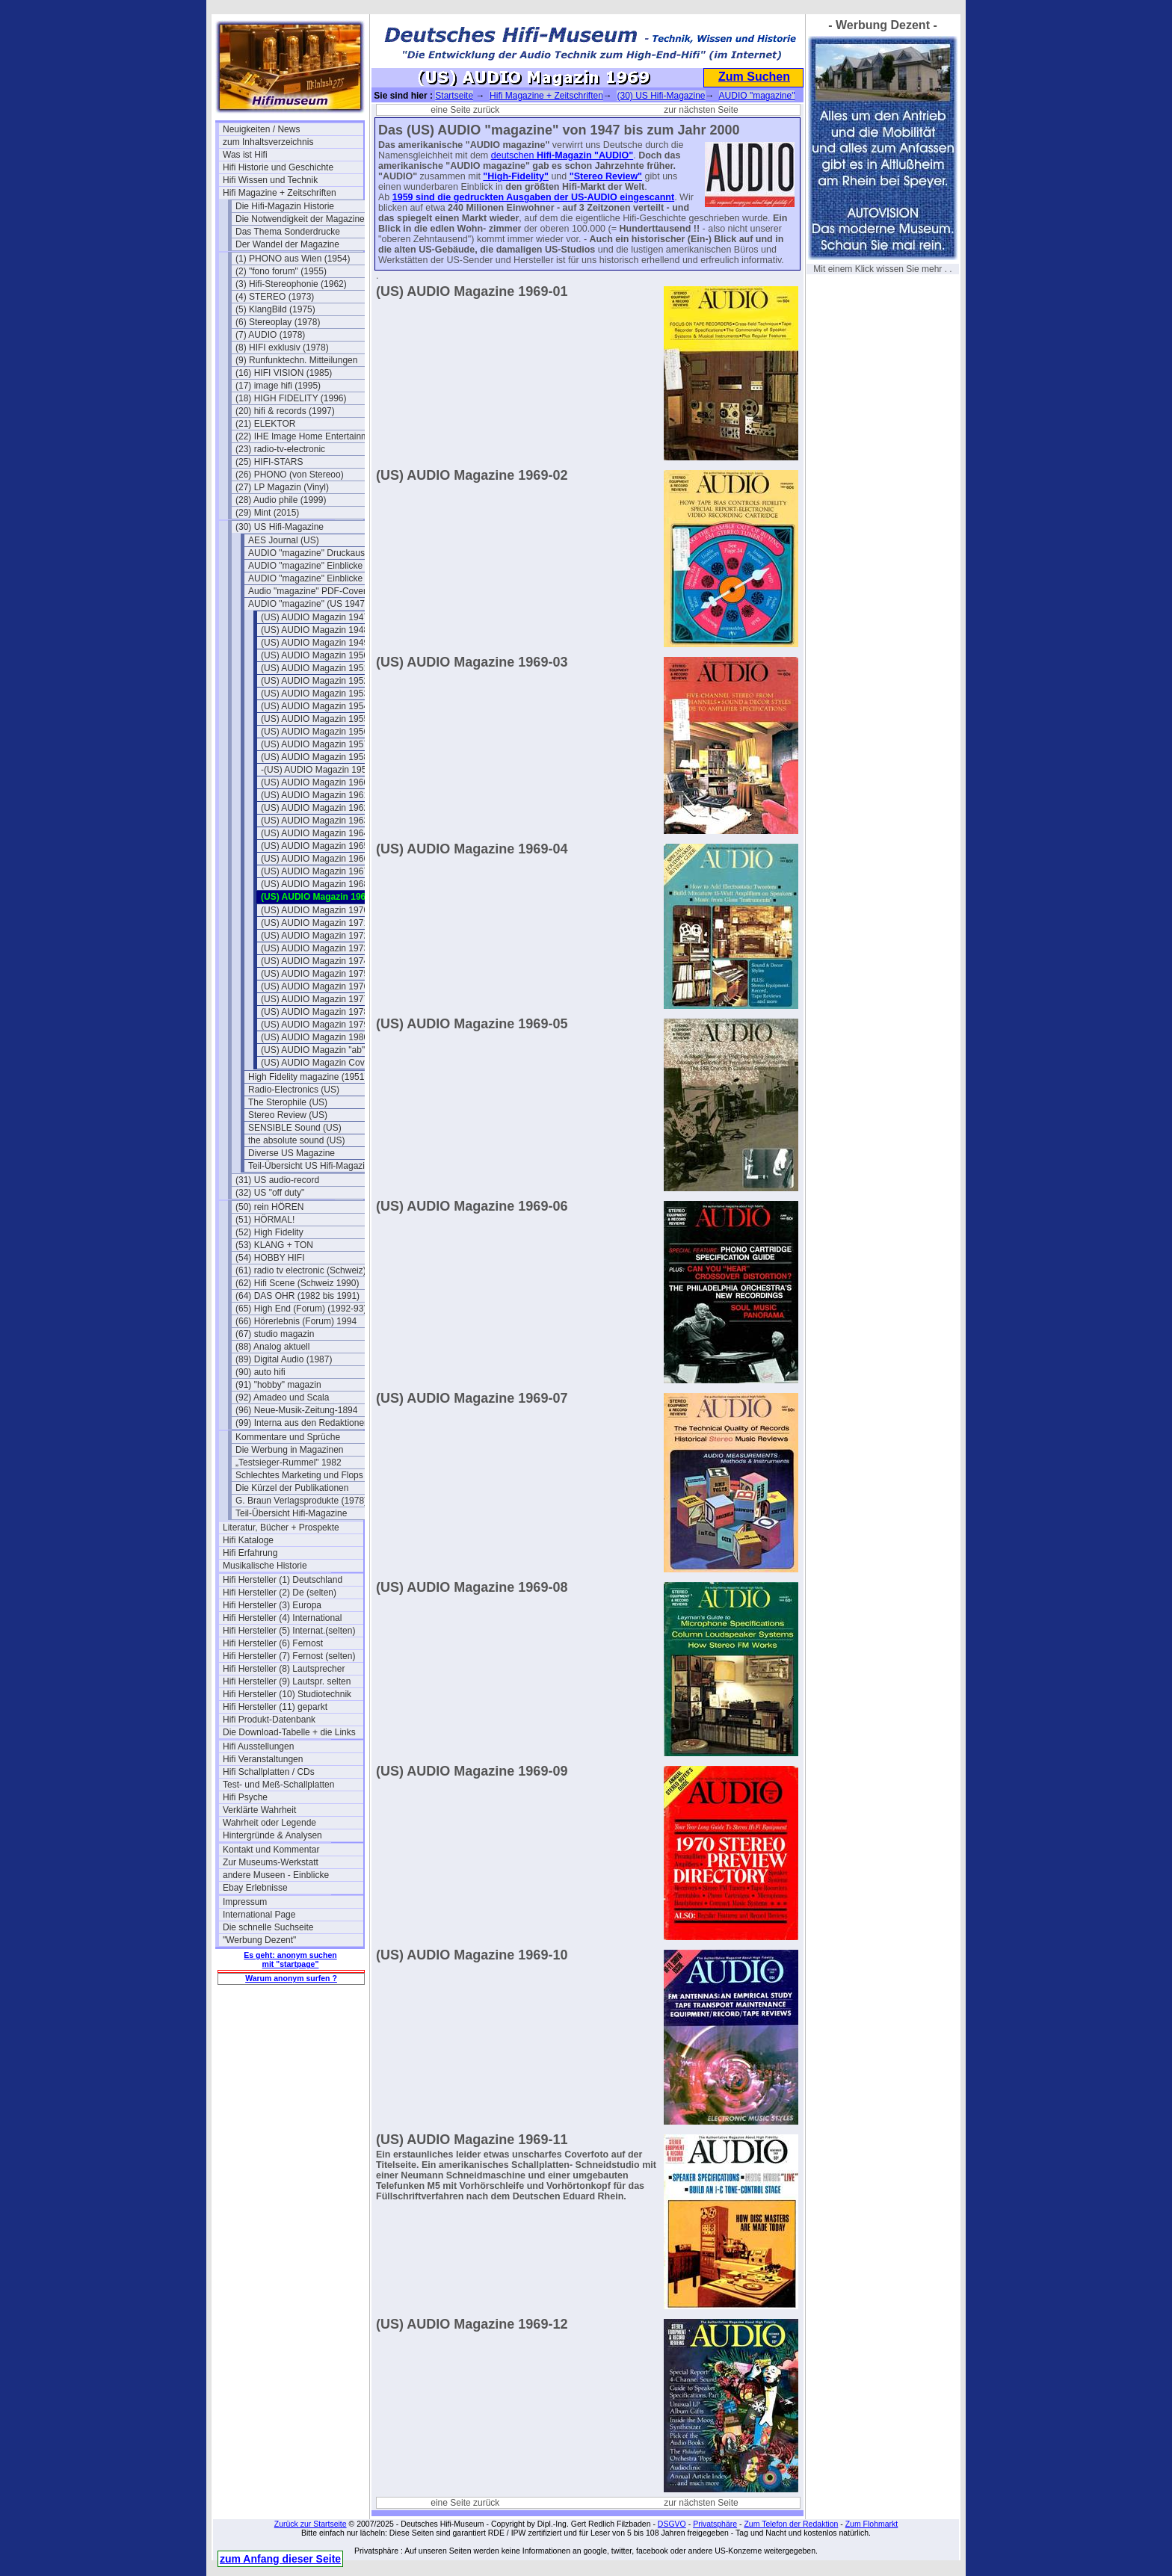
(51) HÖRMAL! (264, 1219)
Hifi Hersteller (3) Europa (272, 1605)
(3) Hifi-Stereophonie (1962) (291, 284)
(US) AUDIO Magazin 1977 (314, 999)
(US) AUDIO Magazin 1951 (314, 668)
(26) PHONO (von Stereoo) (289, 474)
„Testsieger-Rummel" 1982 (288, 1462)
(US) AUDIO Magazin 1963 (314, 820)
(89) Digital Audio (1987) (283, 1359)
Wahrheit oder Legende (269, 1822)
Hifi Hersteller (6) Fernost (273, 1643)
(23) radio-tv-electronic (280, 449)
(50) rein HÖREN (269, 1207)
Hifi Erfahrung (250, 1553)
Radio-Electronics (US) (293, 1089)
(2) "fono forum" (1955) (281, 271)
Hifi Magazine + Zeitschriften (279, 193)
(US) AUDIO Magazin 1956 (314, 731)
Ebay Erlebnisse (255, 1887)
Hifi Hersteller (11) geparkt (275, 1707)
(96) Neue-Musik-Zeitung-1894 (296, 1410)
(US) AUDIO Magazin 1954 (314, 706)
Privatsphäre (715, 2523)
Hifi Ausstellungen (258, 1746)
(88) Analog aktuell (272, 1346)
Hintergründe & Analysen (272, 1835)
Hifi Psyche (245, 1797)
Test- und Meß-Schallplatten (278, 1784)
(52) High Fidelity (269, 1232)
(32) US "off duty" (269, 1192)
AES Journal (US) (283, 540)
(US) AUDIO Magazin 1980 (314, 1037)
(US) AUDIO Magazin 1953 (314, 693)
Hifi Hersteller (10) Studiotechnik (287, 1694)
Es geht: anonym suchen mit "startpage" (290, 1959)
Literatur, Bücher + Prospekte (281, 1527)
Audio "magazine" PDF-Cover (307, 591)
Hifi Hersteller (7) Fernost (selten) (289, 1656)
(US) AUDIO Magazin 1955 (314, 719)
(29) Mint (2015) (267, 512)
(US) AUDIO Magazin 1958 (314, 757)
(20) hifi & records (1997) (285, 411)
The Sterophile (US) (287, 1102)
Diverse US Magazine (291, 1153)
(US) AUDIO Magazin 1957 (314, 744)
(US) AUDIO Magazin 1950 (314, 655)
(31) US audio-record (277, 1180)
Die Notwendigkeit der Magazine (300, 219)
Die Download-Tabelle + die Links (289, 1732)
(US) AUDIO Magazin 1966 (314, 858)
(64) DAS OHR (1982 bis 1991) (297, 1296)
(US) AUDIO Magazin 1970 (314, 910)
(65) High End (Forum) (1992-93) (300, 1308)
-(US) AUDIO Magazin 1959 (316, 770)
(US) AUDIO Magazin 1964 (314, 833)
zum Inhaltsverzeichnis (268, 142)
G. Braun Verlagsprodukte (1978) (301, 1500)
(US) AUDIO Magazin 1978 (314, 1012)
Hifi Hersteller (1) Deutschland (282, 1580)
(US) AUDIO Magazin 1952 (314, 681)
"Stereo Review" (606, 176)
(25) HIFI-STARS (269, 462)
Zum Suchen (754, 76)
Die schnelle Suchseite (268, 1927)
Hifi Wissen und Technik (270, 180)
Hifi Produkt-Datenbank (269, 1719)
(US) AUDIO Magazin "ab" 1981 (324, 1050)
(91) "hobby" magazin (278, 1385)
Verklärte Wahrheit (259, 1810)
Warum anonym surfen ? (291, 1978)
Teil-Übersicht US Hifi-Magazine (311, 1166)
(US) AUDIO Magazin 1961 (314, 795)
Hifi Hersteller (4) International (282, 1618)
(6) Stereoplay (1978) (277, 322)
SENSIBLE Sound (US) (295, 1127)
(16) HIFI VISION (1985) (283, 373)
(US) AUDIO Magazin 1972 (314, 935)
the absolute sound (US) (296, 1140)
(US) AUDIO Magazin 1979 (314, 1024)
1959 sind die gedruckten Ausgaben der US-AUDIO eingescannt (533, 197)
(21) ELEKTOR (265, 423)
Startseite (454, 95)
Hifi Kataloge (248, 1540)
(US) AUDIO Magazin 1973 (314, 948)
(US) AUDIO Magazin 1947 (314, 617)
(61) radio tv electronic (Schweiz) (300, 1270)
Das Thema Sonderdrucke (287, 231)
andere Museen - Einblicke (276, 1875)
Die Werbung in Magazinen (289, 1450)
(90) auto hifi (260, 1372)
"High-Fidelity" (516, 176)
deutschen (514, 155)
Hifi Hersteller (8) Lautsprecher (284, 1669)
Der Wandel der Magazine (287, 244)
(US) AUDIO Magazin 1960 (314, 782)
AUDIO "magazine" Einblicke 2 (309, 578)
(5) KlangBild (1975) (275, 309)
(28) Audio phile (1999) (280, 500)
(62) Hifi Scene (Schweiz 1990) (297, 1283)
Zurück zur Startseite (310, 2523)
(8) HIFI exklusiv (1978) (282, 347)
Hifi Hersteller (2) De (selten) (279, 1592)
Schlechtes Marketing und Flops (299, 1475)
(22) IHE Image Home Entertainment (305, 436)
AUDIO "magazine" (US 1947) (308, 604)
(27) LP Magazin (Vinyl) (282, 487)
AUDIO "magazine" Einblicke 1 (309, 565)
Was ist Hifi (245, 154)
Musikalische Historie (265, 1565)
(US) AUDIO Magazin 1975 (314, 974)
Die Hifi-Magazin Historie (284, 206)
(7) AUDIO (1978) (270, 335)
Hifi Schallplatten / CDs (269, 1772)
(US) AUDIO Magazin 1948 (314, 630)
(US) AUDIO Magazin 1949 (314, 642)
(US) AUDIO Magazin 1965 (314, 846)
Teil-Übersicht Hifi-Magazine (291, 1513)
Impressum (245, 1902)
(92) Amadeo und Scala (282, 1397)
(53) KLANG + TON (274, 1245)
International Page (259, 1914)
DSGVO (672, 2523)
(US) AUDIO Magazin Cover (316, 1062)
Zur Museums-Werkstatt (270, 1862)
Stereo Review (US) (287, 1115)
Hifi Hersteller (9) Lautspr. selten (287, 1681)
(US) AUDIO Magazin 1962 (314, 808)
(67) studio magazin (274, 1334)
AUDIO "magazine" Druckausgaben (318, 553)
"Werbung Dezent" (259, 1940)
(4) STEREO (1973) (274, 296)
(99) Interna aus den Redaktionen (302, 1423)
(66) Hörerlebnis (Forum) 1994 (296, 1321)
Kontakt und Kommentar (271, 1849)
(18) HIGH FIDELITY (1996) (291, 398)
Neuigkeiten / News (261, 129)
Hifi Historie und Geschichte (278, 167)
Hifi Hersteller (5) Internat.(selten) (289, 1630)
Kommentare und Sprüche (287, 1437)
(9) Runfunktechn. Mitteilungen (296, 360)
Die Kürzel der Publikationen (291, 1488)
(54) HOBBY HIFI (269, 1258)
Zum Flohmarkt (871, 2523)
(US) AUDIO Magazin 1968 (314, 884)
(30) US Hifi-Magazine (279, 527)
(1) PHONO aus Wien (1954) (292, 258)
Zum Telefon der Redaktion (791, 2523)
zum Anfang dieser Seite (280, 2559)
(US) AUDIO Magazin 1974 (314, 961)
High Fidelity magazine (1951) (307, 1077)
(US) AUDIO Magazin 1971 (314, 923)
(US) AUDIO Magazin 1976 (314, 986)
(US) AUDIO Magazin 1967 (314, 871)
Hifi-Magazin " (568, 155)
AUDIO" (616, 155)
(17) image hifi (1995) (278, 385)
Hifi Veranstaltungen (263, 1759)
